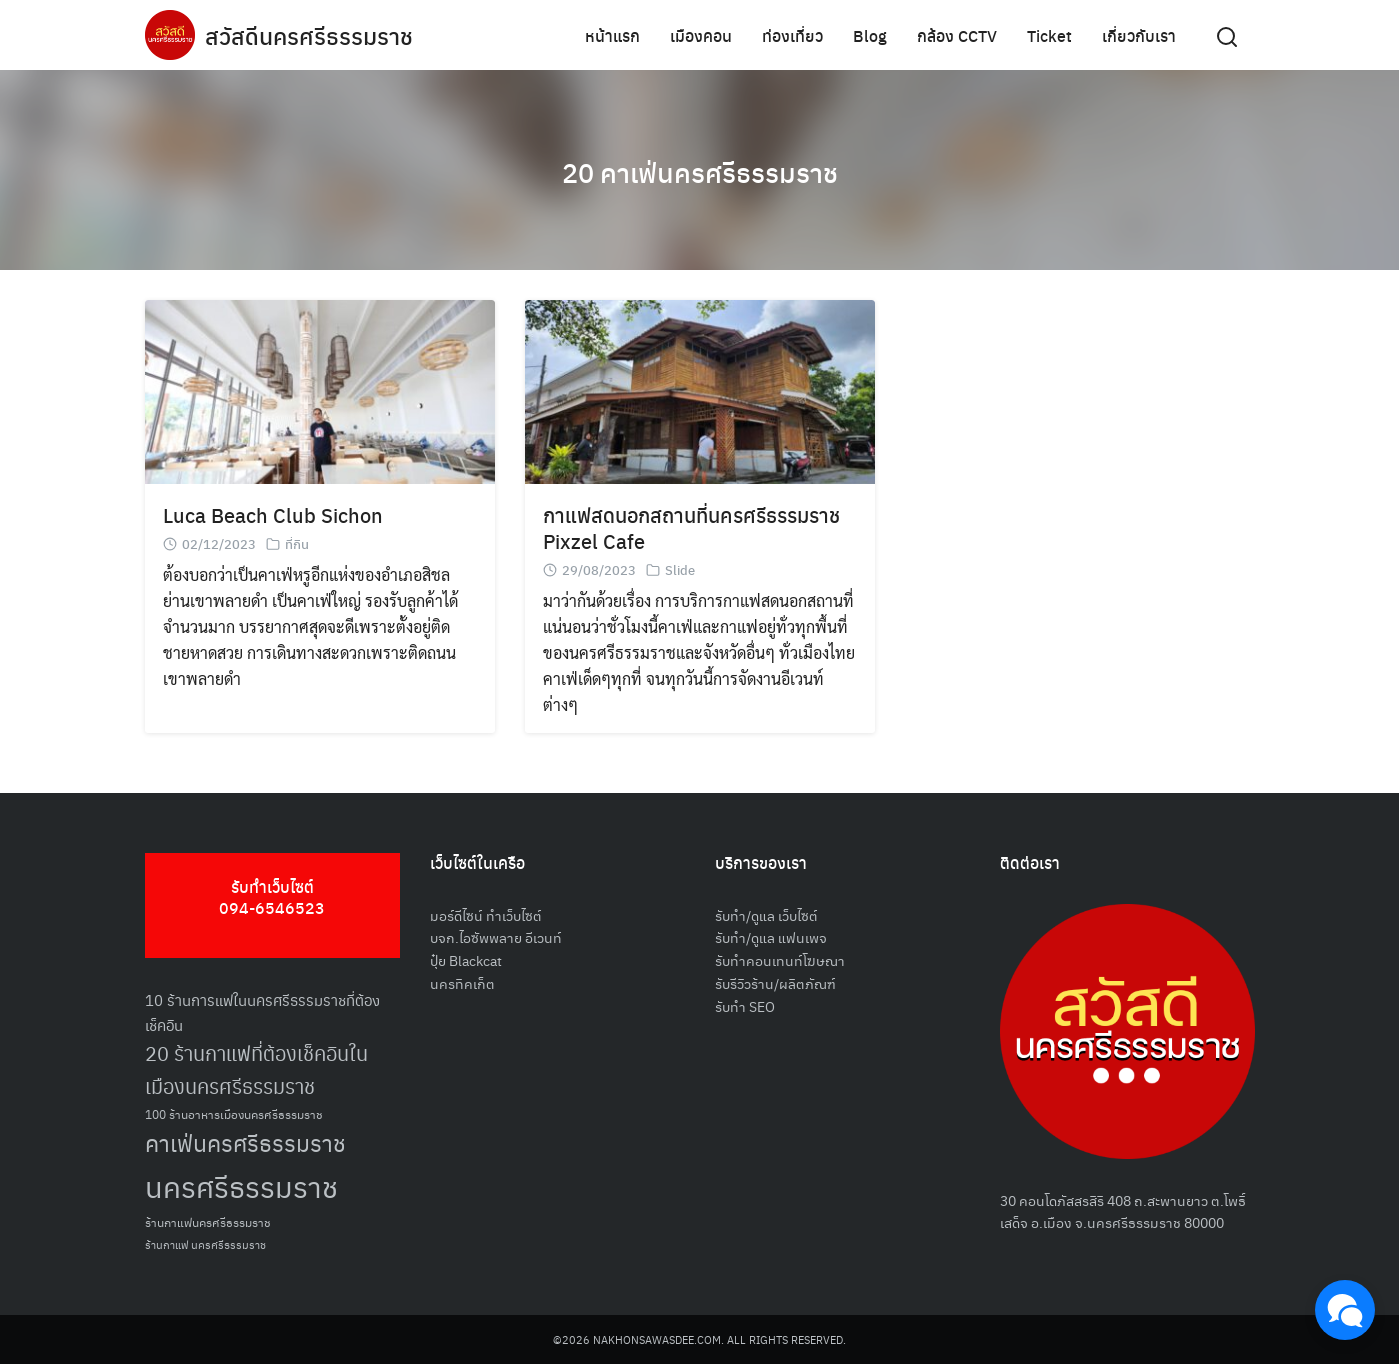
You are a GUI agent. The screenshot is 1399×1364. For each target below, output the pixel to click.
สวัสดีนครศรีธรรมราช (311, 35)
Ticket (1049, 34)
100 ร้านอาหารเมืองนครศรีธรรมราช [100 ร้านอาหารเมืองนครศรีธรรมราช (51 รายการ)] (234, 1113)
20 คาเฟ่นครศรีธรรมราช (699, 170)
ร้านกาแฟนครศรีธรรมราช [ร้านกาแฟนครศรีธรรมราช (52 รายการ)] (208, 1221)
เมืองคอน (701, 34)
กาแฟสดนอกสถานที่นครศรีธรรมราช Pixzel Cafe (691, 527)
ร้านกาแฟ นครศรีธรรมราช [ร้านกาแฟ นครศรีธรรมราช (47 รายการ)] (205, 1244)
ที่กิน (297, 543)
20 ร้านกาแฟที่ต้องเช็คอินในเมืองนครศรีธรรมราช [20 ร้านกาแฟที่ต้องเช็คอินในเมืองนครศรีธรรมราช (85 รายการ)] (256, 1069)
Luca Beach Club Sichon (273, 514)
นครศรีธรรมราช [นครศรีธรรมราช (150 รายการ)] (241, 1185)
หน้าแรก (612, 34)
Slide (680, 569)
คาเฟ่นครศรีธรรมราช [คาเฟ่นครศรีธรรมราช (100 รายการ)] (245, 1142)
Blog (870, 34)
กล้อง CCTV (957, 34)
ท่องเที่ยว (792, 34)
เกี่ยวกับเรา (1139, 34)
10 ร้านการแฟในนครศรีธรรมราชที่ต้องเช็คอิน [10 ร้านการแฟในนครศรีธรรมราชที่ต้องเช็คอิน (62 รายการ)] (262, 1012)
